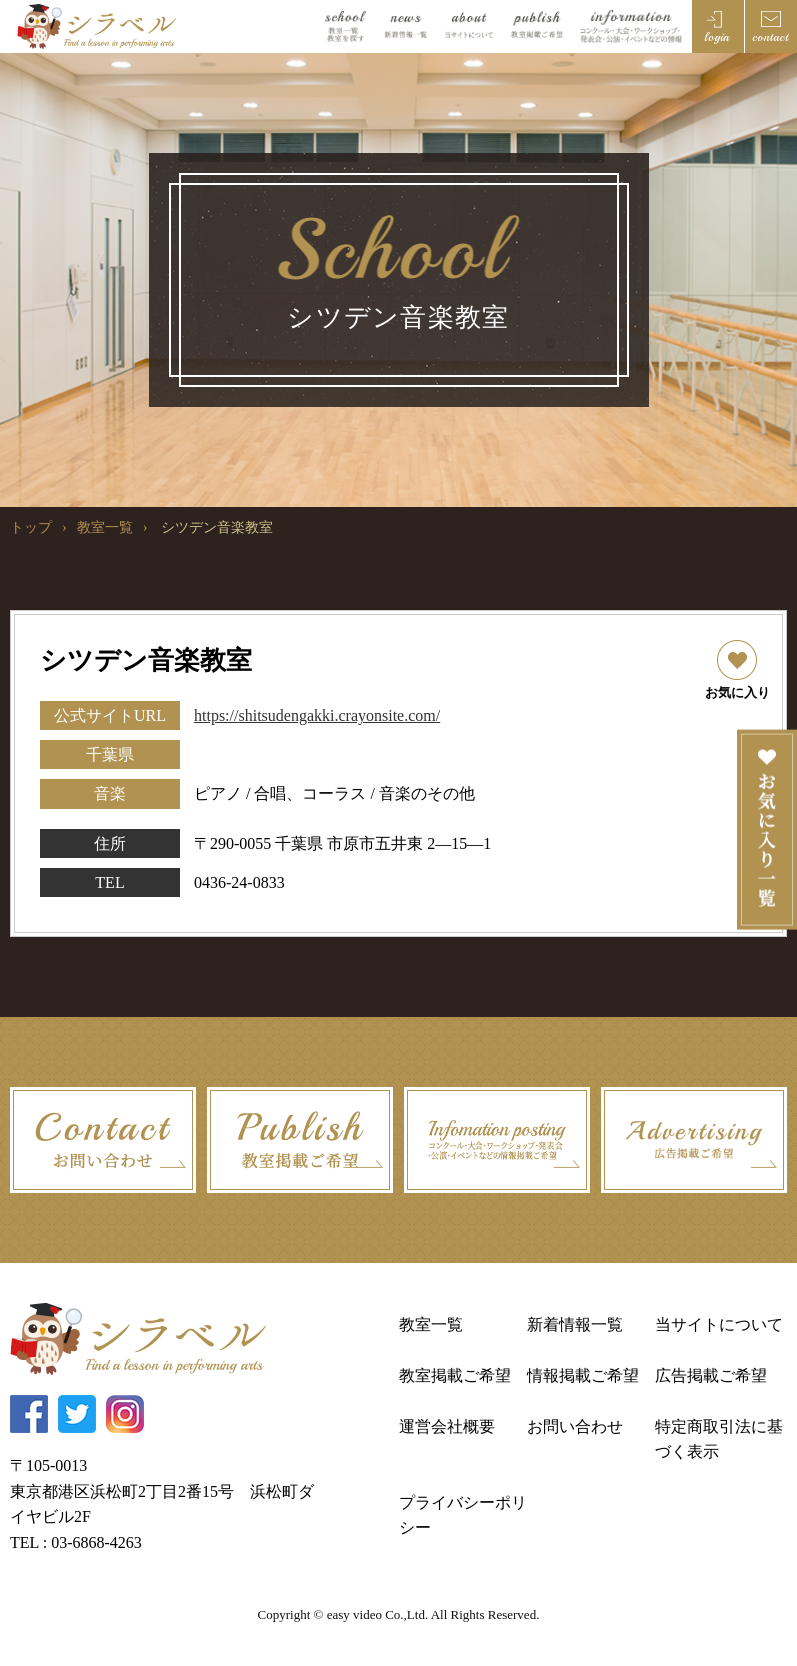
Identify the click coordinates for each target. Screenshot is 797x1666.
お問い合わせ (575, 1426)
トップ (31, 527)
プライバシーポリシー (463, 1515)
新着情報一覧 (575, 1324)
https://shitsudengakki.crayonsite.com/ (317, 715)
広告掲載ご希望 (711, 1375)
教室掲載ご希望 (455, 1375)
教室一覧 (105, 527)
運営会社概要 (447, 1426)
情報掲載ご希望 (583, 1375)
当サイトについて (719, 1324)
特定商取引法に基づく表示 (719, 1439)
